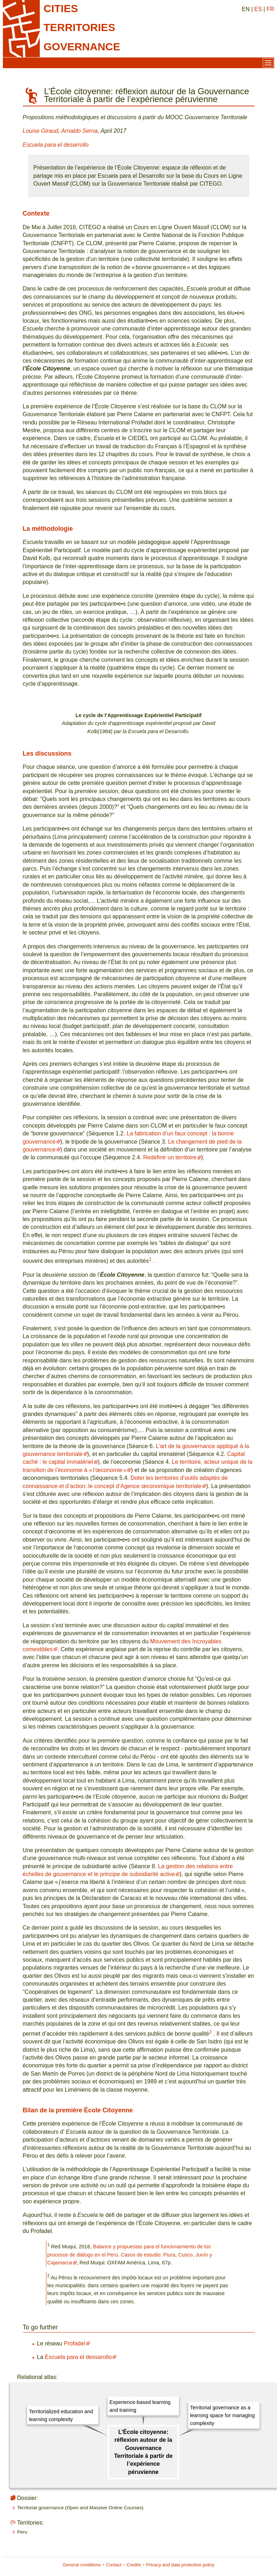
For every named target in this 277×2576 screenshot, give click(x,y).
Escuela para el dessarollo (78, 2357)
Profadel (74, 2343)
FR (270, 9)
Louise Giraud (40, 131)
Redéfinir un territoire (169, 1157)
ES (258, 9)
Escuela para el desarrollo (56, 145)
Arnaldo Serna (79, 131)
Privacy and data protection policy (180, 2564)
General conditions (82, 2564)
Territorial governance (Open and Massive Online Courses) (80, 2507)
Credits (134, 2564)
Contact (114, 2564)
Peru (22, 2532)
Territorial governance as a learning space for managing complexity (222, 2415)
